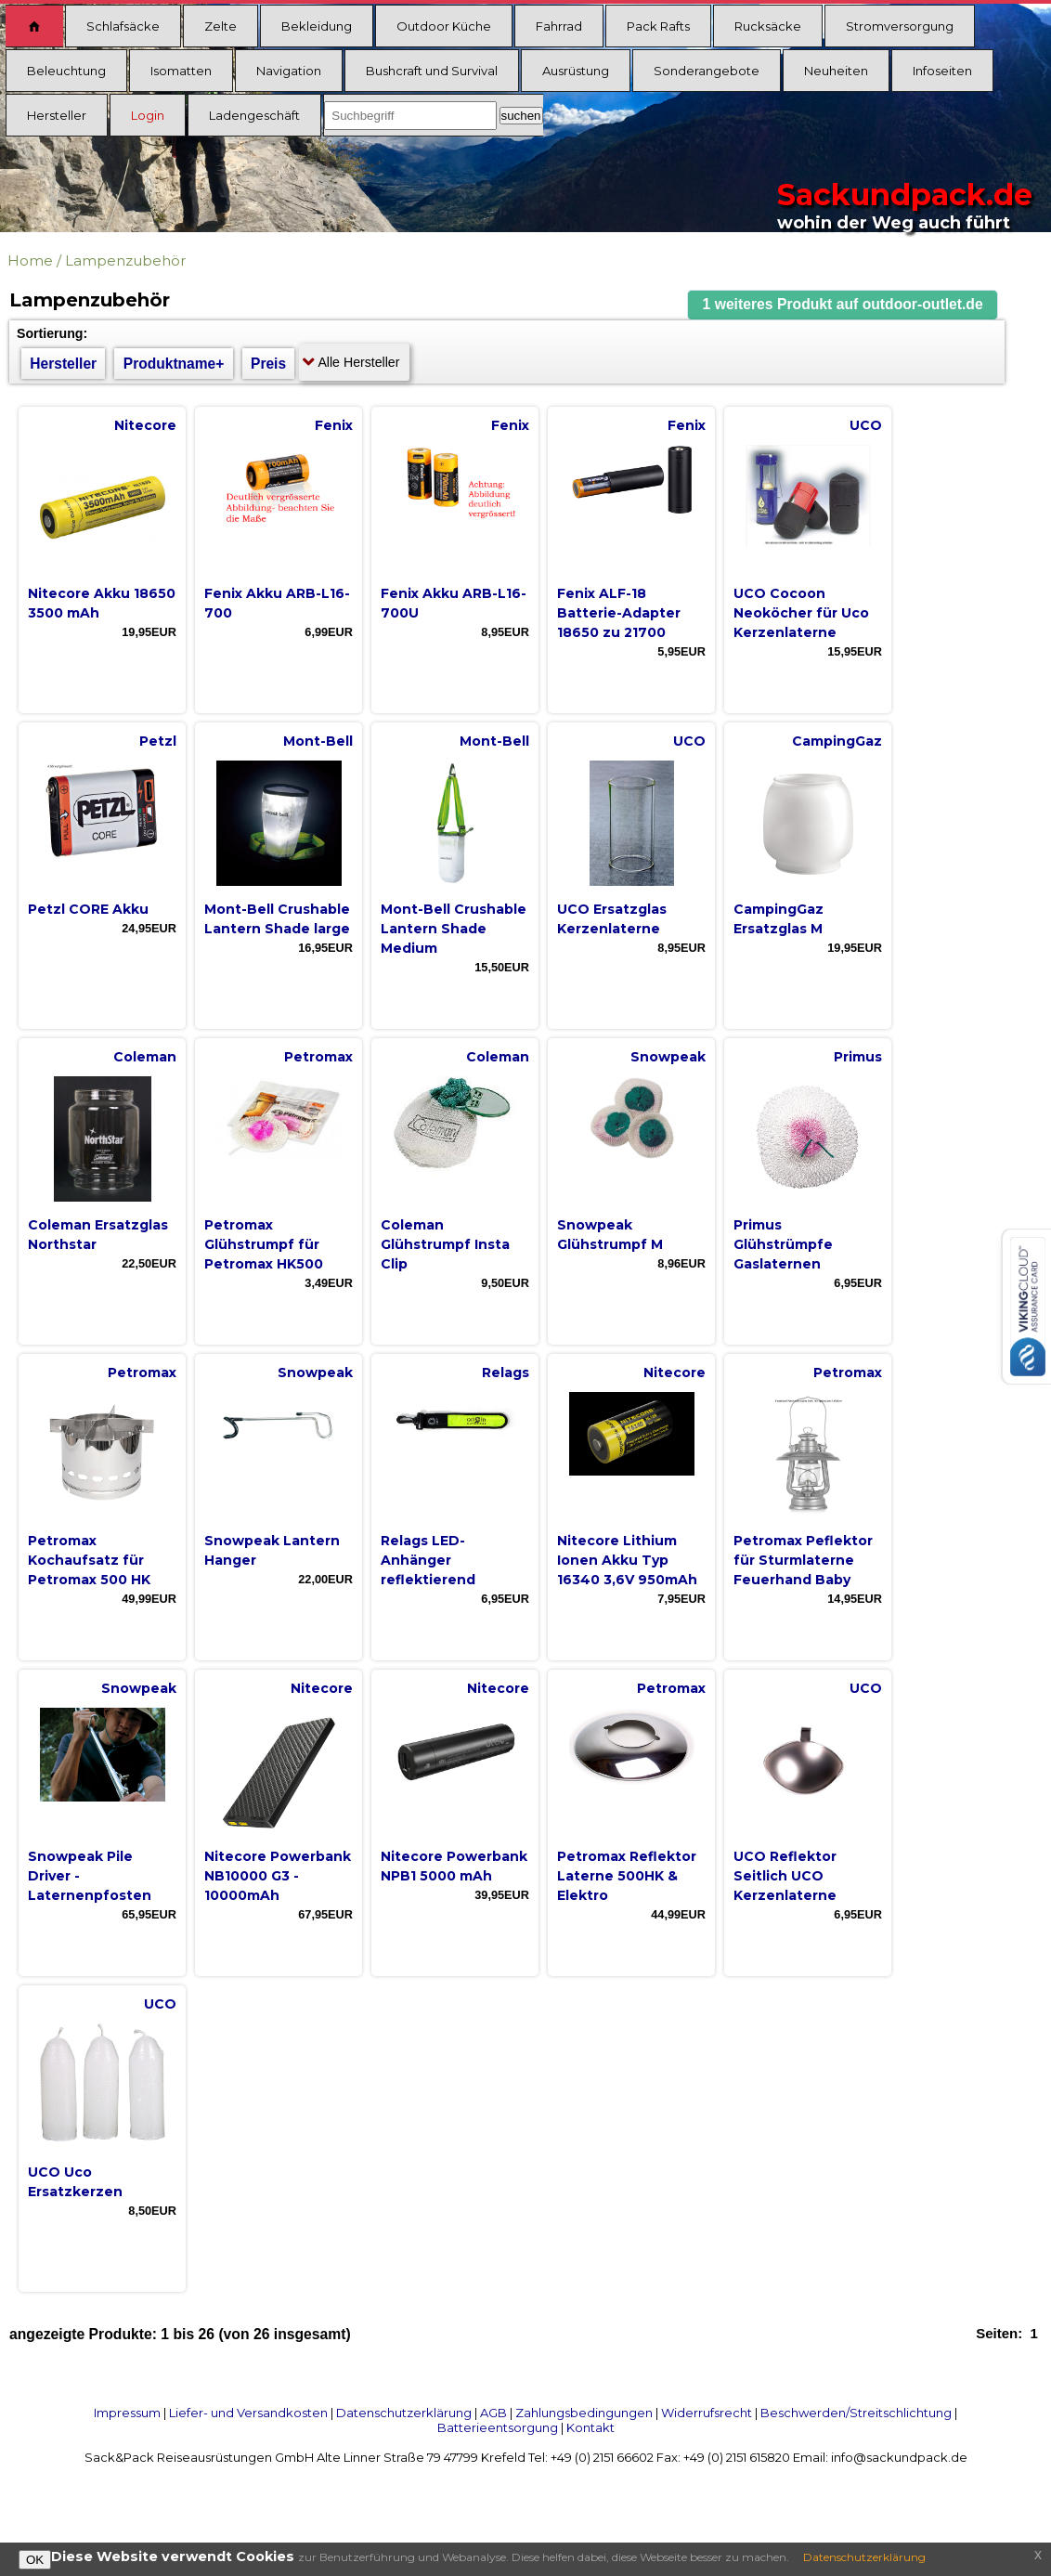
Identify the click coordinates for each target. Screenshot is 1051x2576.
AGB (493, 2412)
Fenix (334, 425)
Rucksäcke (767, 26)
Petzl (157, 741)
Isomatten (181, 70)
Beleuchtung (66, 70)
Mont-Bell (318, 741)
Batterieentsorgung (497, 2427)
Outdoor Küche (443, 26)
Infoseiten (942, 70)
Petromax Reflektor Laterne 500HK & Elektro (626, 1876)
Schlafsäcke (123, 26)
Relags (505, 1372)
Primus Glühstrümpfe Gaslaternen (783, 1244)
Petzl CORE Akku (88, 909)
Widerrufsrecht (706, 2412)
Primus (858, 1056)
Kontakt (590, 2427)
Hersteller (56, 115)
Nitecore (145, 425)
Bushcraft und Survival (432, 70)
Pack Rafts (658, 26)
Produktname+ (174, 363)
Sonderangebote (706, 70)
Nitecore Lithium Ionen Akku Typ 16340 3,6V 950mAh (627, 1560)
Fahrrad (559, 26)
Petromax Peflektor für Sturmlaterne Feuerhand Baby (803, 1560)
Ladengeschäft (254, 115)
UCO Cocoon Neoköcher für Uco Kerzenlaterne (801, 613)
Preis (268, 363)
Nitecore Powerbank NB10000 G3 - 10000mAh (277, 1876)
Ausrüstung (575, 70)
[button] (843, 305)
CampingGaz (837, 741)
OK (35, 2560)
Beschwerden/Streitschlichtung (856, 2412)
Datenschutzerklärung (404, 2412)
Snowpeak (668, 1056)
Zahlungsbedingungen (584, 2412)
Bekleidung (316, 26)
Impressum (127, 2412)
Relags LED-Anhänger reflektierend (428, 1560)
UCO (866, 425)
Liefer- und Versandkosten (248, 2412)
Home (30, 260)
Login (147, 115)
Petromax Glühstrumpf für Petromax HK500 (263, 1244)
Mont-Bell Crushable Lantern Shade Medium (453, 928)
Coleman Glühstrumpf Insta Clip (445, 1244)
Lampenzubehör (125, 260)
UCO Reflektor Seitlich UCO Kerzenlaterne (785, 1876)
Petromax (318, 1056)
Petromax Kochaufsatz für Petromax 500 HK (89, 1560)
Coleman (144, 1056)
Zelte (220, 26)
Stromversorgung (900, 26)
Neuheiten (836, 70)
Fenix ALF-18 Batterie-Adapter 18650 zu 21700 (619, 613)
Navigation (288, 70)
